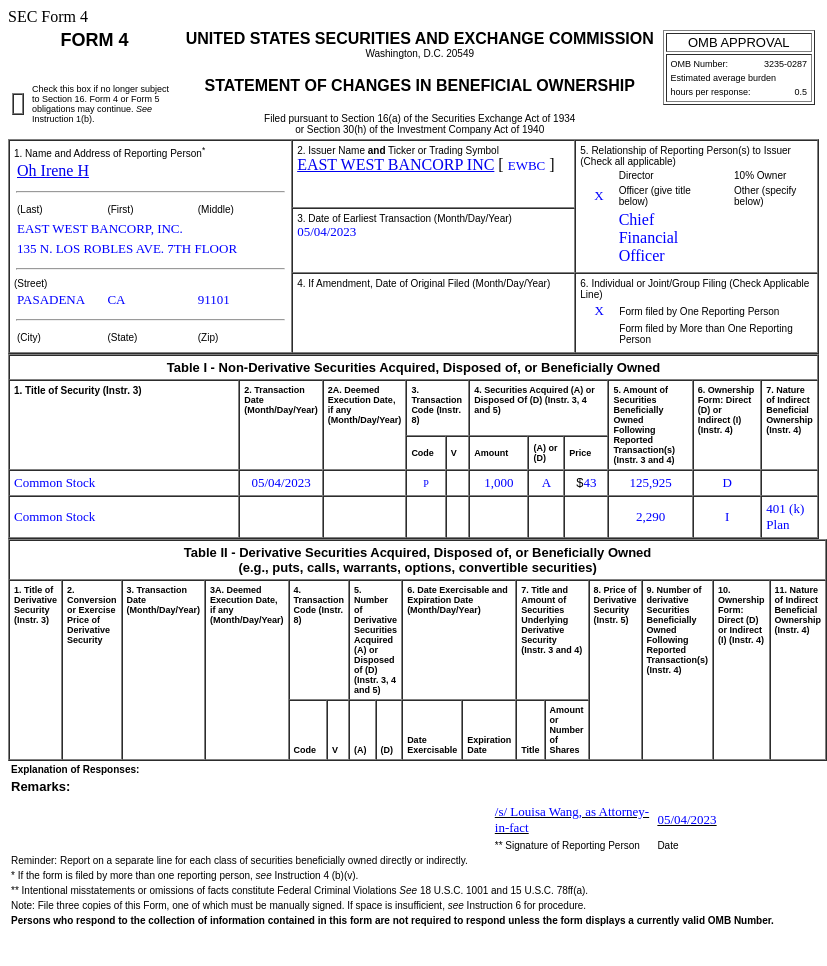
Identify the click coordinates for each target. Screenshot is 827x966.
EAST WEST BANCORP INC (395, 164)
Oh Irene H (53, 170)
